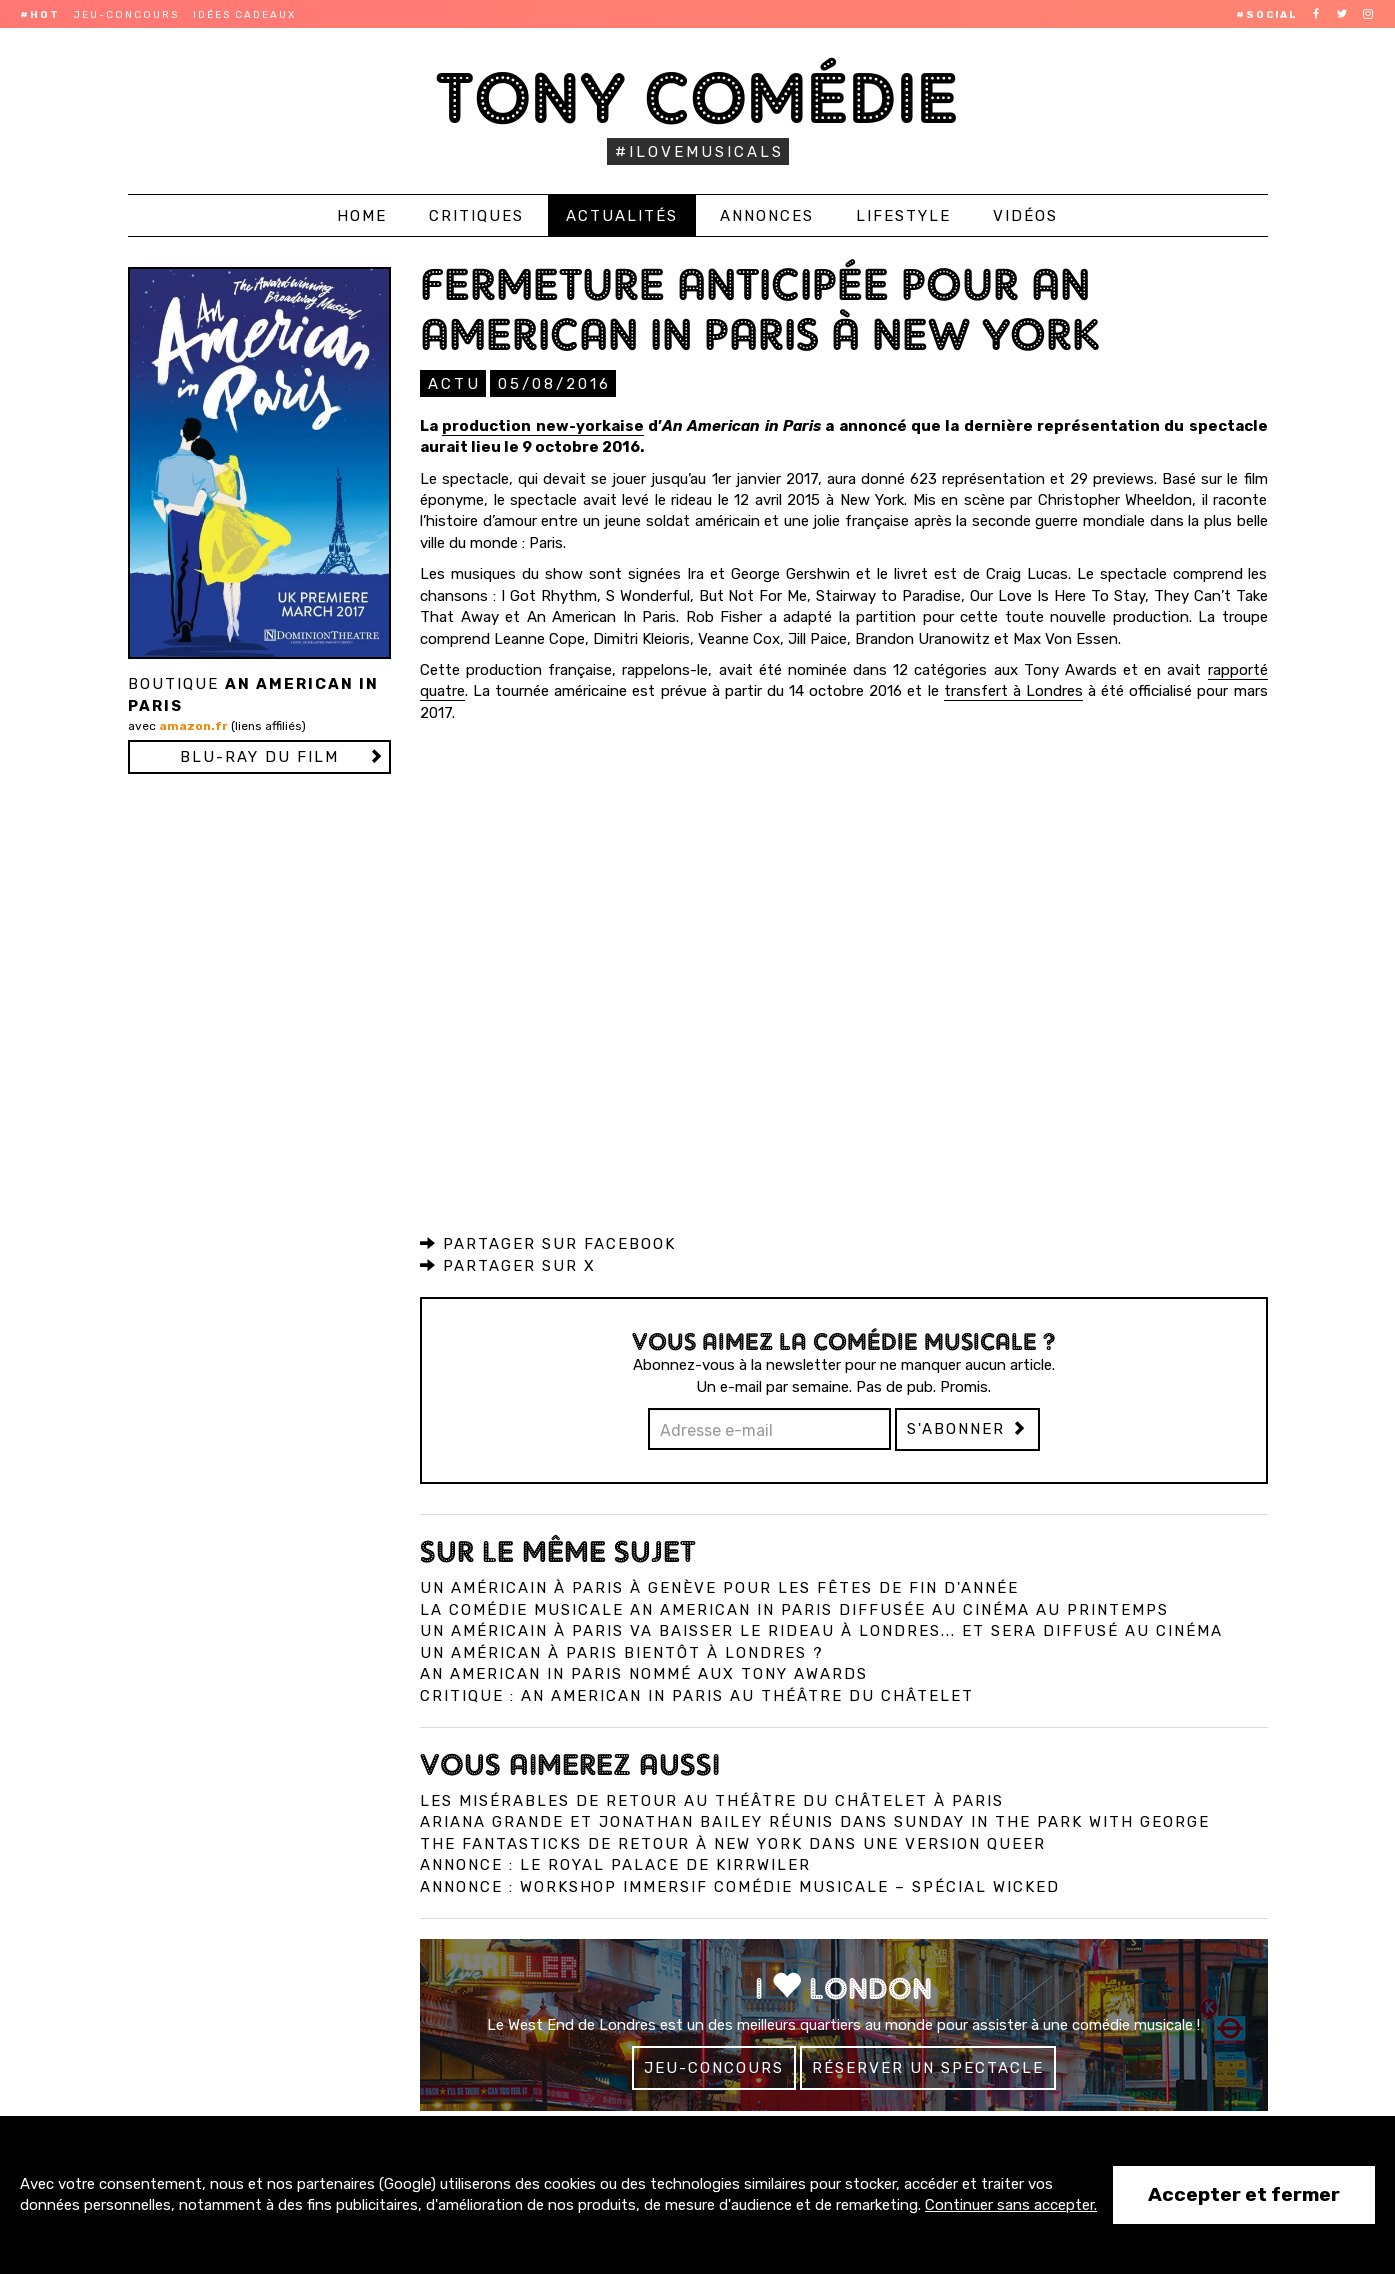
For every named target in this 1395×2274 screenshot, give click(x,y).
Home (362, 216)
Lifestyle (903, 216)
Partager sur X (508, 1265)
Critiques (476, 216)
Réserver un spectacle (928, 2067)
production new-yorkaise (542, 425)
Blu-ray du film (259, 757)
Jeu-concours (126, 15)
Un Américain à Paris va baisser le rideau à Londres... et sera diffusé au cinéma (821, 1630)
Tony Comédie (697, 97)
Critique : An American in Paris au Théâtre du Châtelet (697, 1695)
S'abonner (967, 1428)
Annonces (767, 216)
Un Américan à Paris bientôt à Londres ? (622, 1652)
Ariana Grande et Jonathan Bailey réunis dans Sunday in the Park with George (815, 1821)
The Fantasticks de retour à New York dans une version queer (733, 1843)
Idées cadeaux (244, 15)
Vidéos (1025, 216)
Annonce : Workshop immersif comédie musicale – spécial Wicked (740, 1886)
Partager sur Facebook (548, 1243)
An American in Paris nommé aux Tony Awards (644, 1673)
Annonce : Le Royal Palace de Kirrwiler (615, 1864)
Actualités (622, 216)
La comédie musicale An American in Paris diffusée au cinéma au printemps (794, 1609)
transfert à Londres (1013, 690)
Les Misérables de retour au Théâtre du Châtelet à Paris (712, 1800)
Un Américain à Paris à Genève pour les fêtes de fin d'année (719, 1587)
